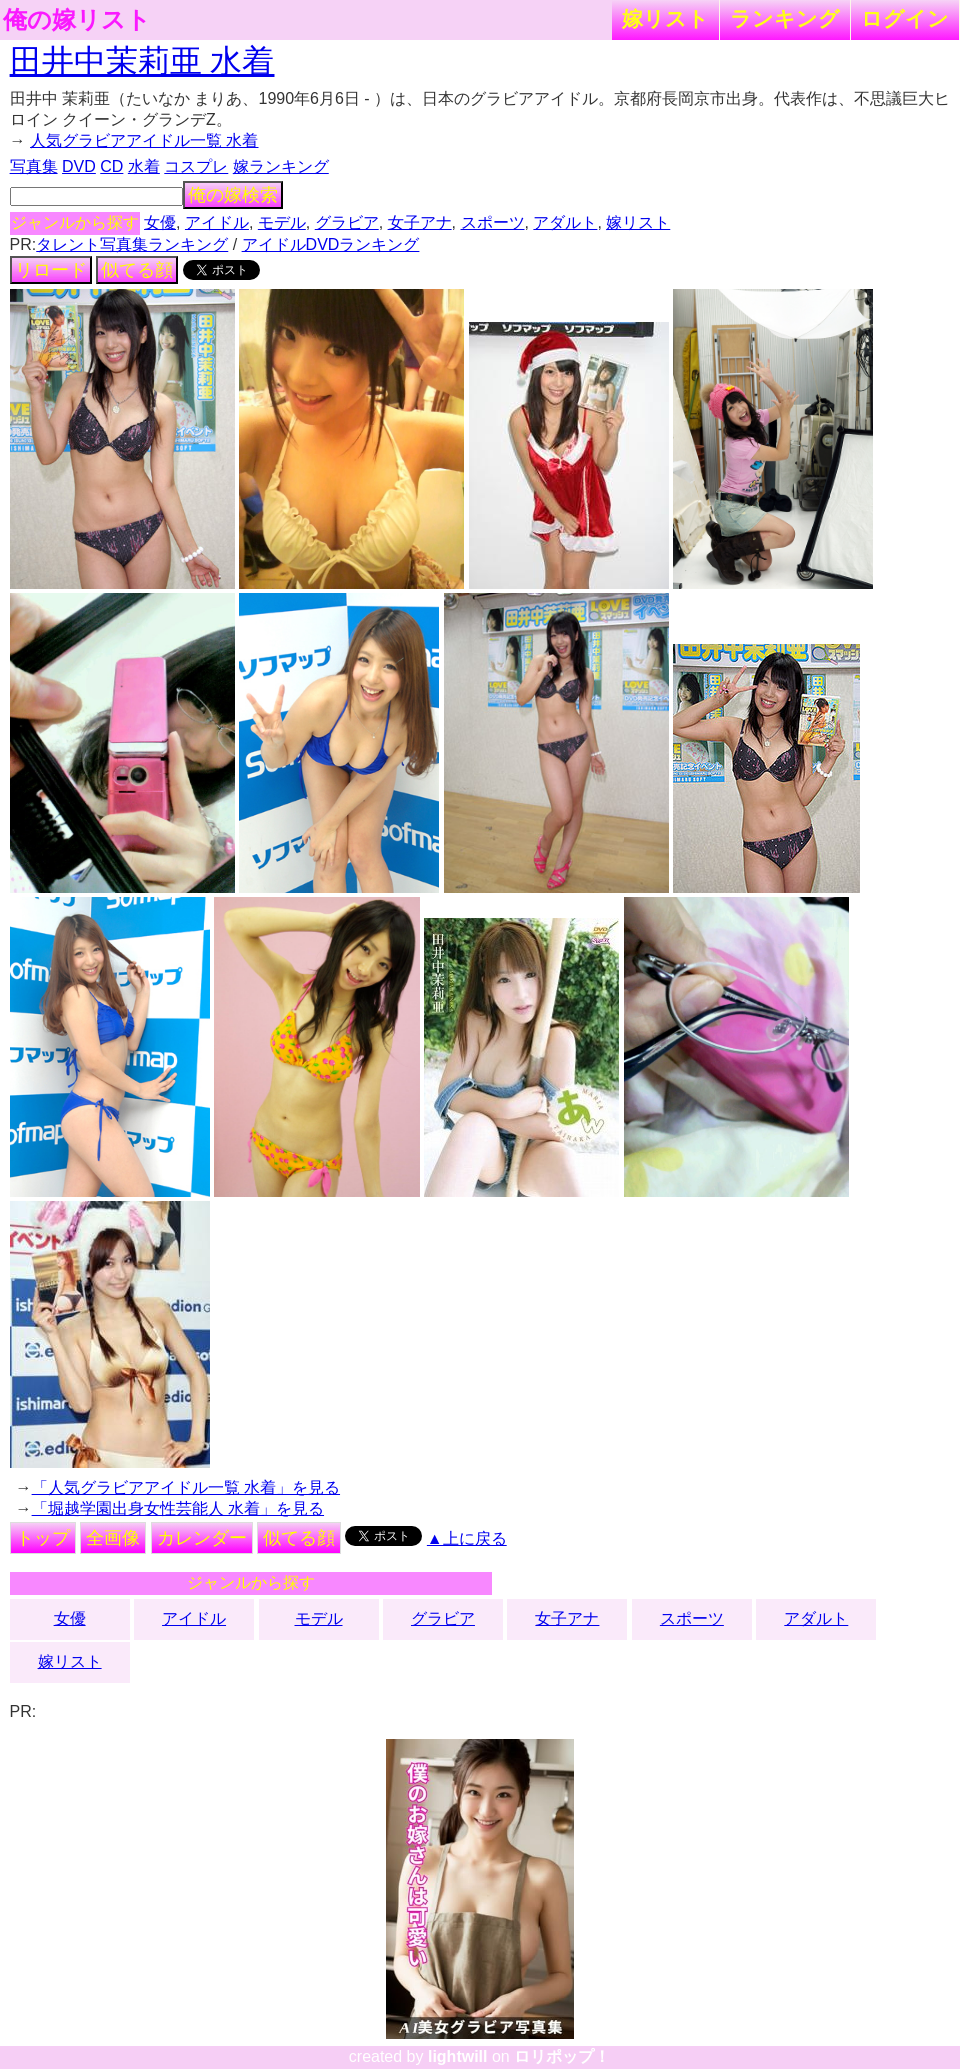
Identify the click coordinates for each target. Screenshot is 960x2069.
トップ (43, 1538)
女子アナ (420, 222)
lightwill (458, 2056)
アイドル (217, 222)
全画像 (113, 1538)
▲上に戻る (467, 1538)
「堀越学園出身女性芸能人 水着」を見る (178, 1508)
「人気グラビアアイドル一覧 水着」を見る (186, 1487)
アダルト (565, 222)
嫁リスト (665, 18)
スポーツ (493, 222)
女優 (160, 222)
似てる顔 (137, 270)
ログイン (905, 18)
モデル (282, 222)
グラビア (347, 222)
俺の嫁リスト (77, 20)
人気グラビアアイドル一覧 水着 (144, 140)
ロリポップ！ (562, 2056)
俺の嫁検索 (233, 195)
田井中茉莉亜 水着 (142, 61)
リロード (51, 270)
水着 (144, 166)
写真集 (34, 166)
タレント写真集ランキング (132, 244)
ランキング (785, 18)
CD (111, 166)
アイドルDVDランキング (331, 244)
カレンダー (202, 1538)
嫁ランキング (281, 166)
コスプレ (196, 166)
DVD (79, 166)
